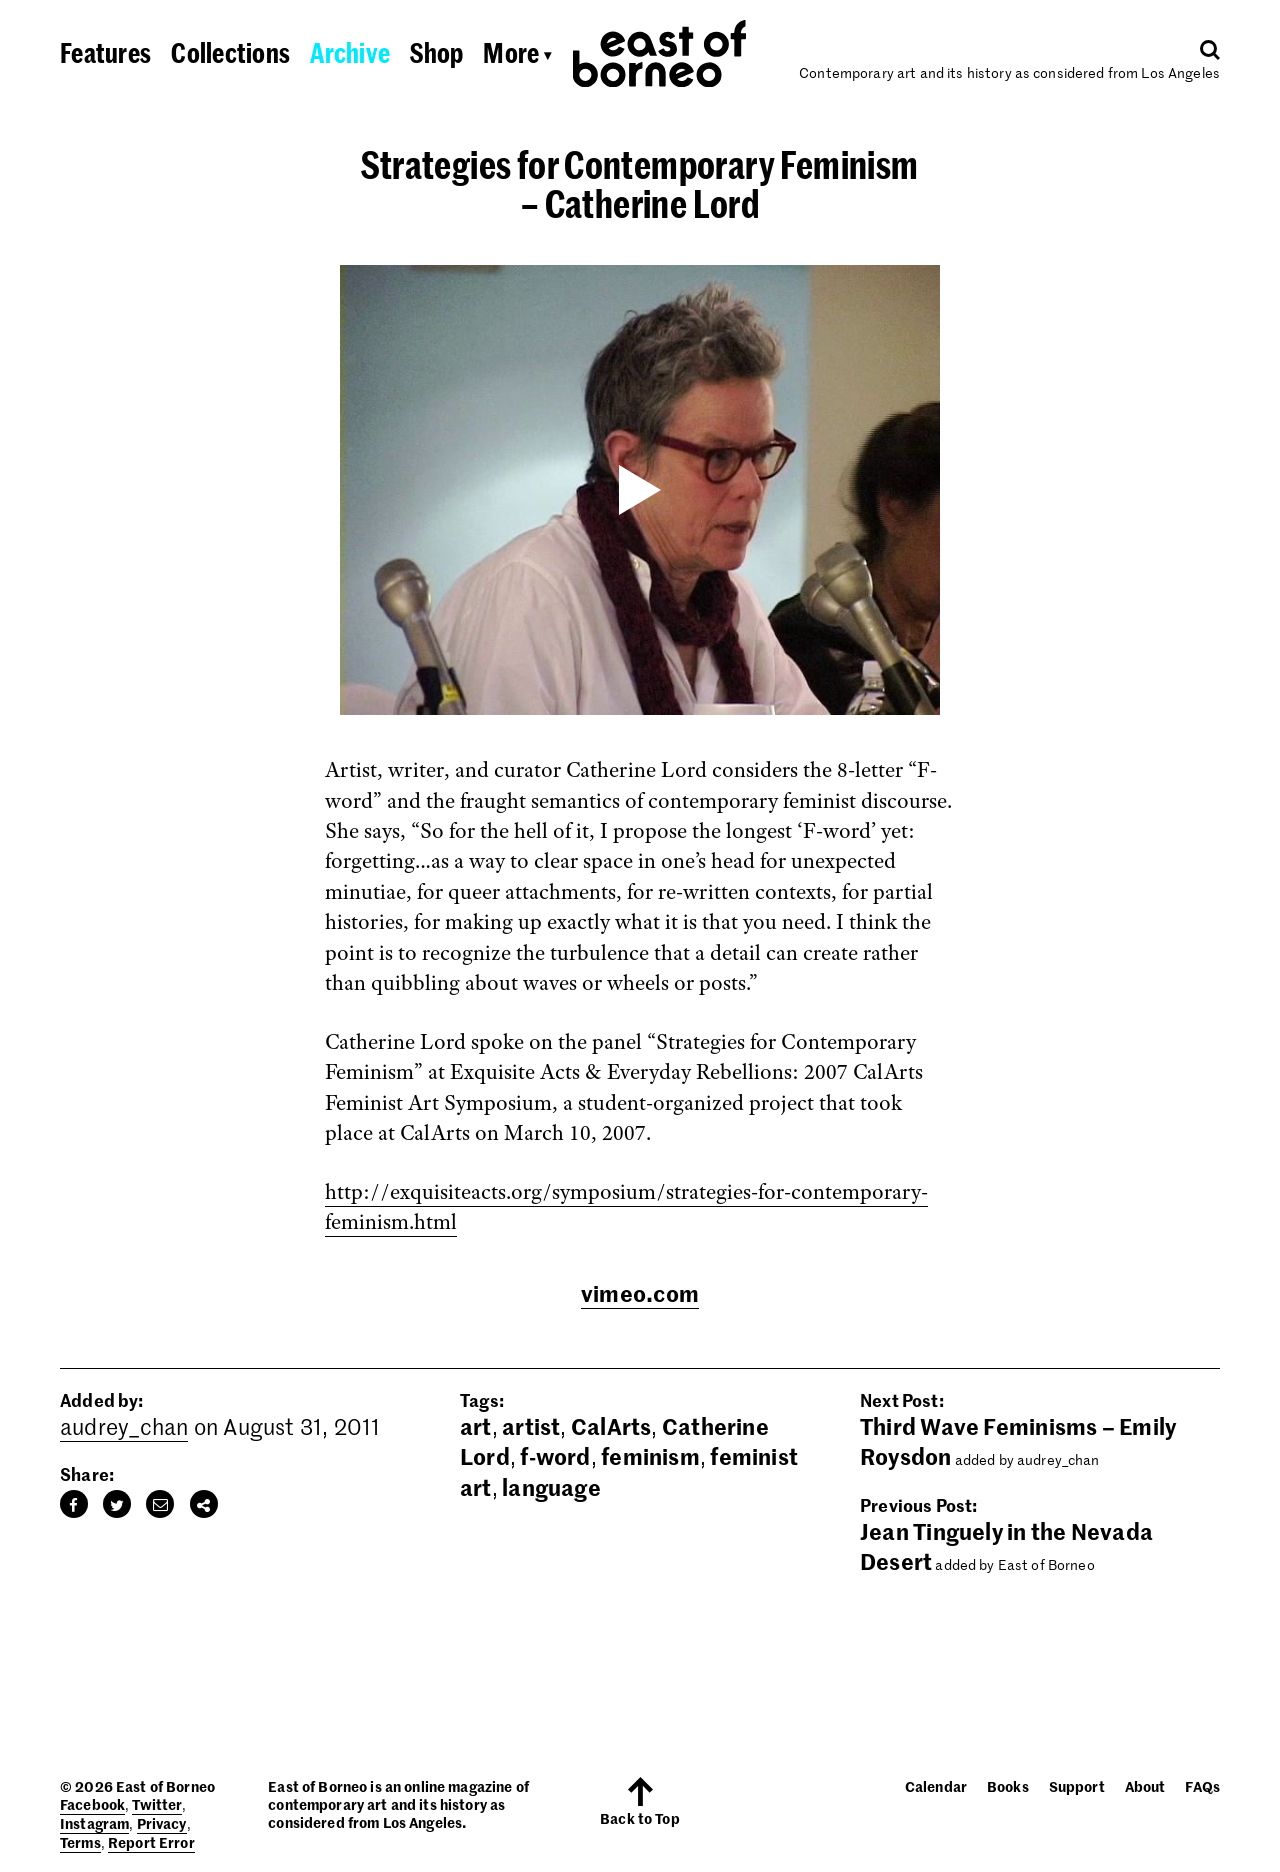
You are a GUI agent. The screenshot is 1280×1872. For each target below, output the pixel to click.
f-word (555, 1456)
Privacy (162, 1823)
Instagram (94, 1823)
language (551, 1487)
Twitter (157, 1804)
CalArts (611, 1426)
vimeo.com (640, 1293)
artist (531, 1426)
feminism (650, 1456)
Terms (80, 1842)
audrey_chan (124, 1426)
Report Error (151, 1842)
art (476, 1426)
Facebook (92, 1804)
